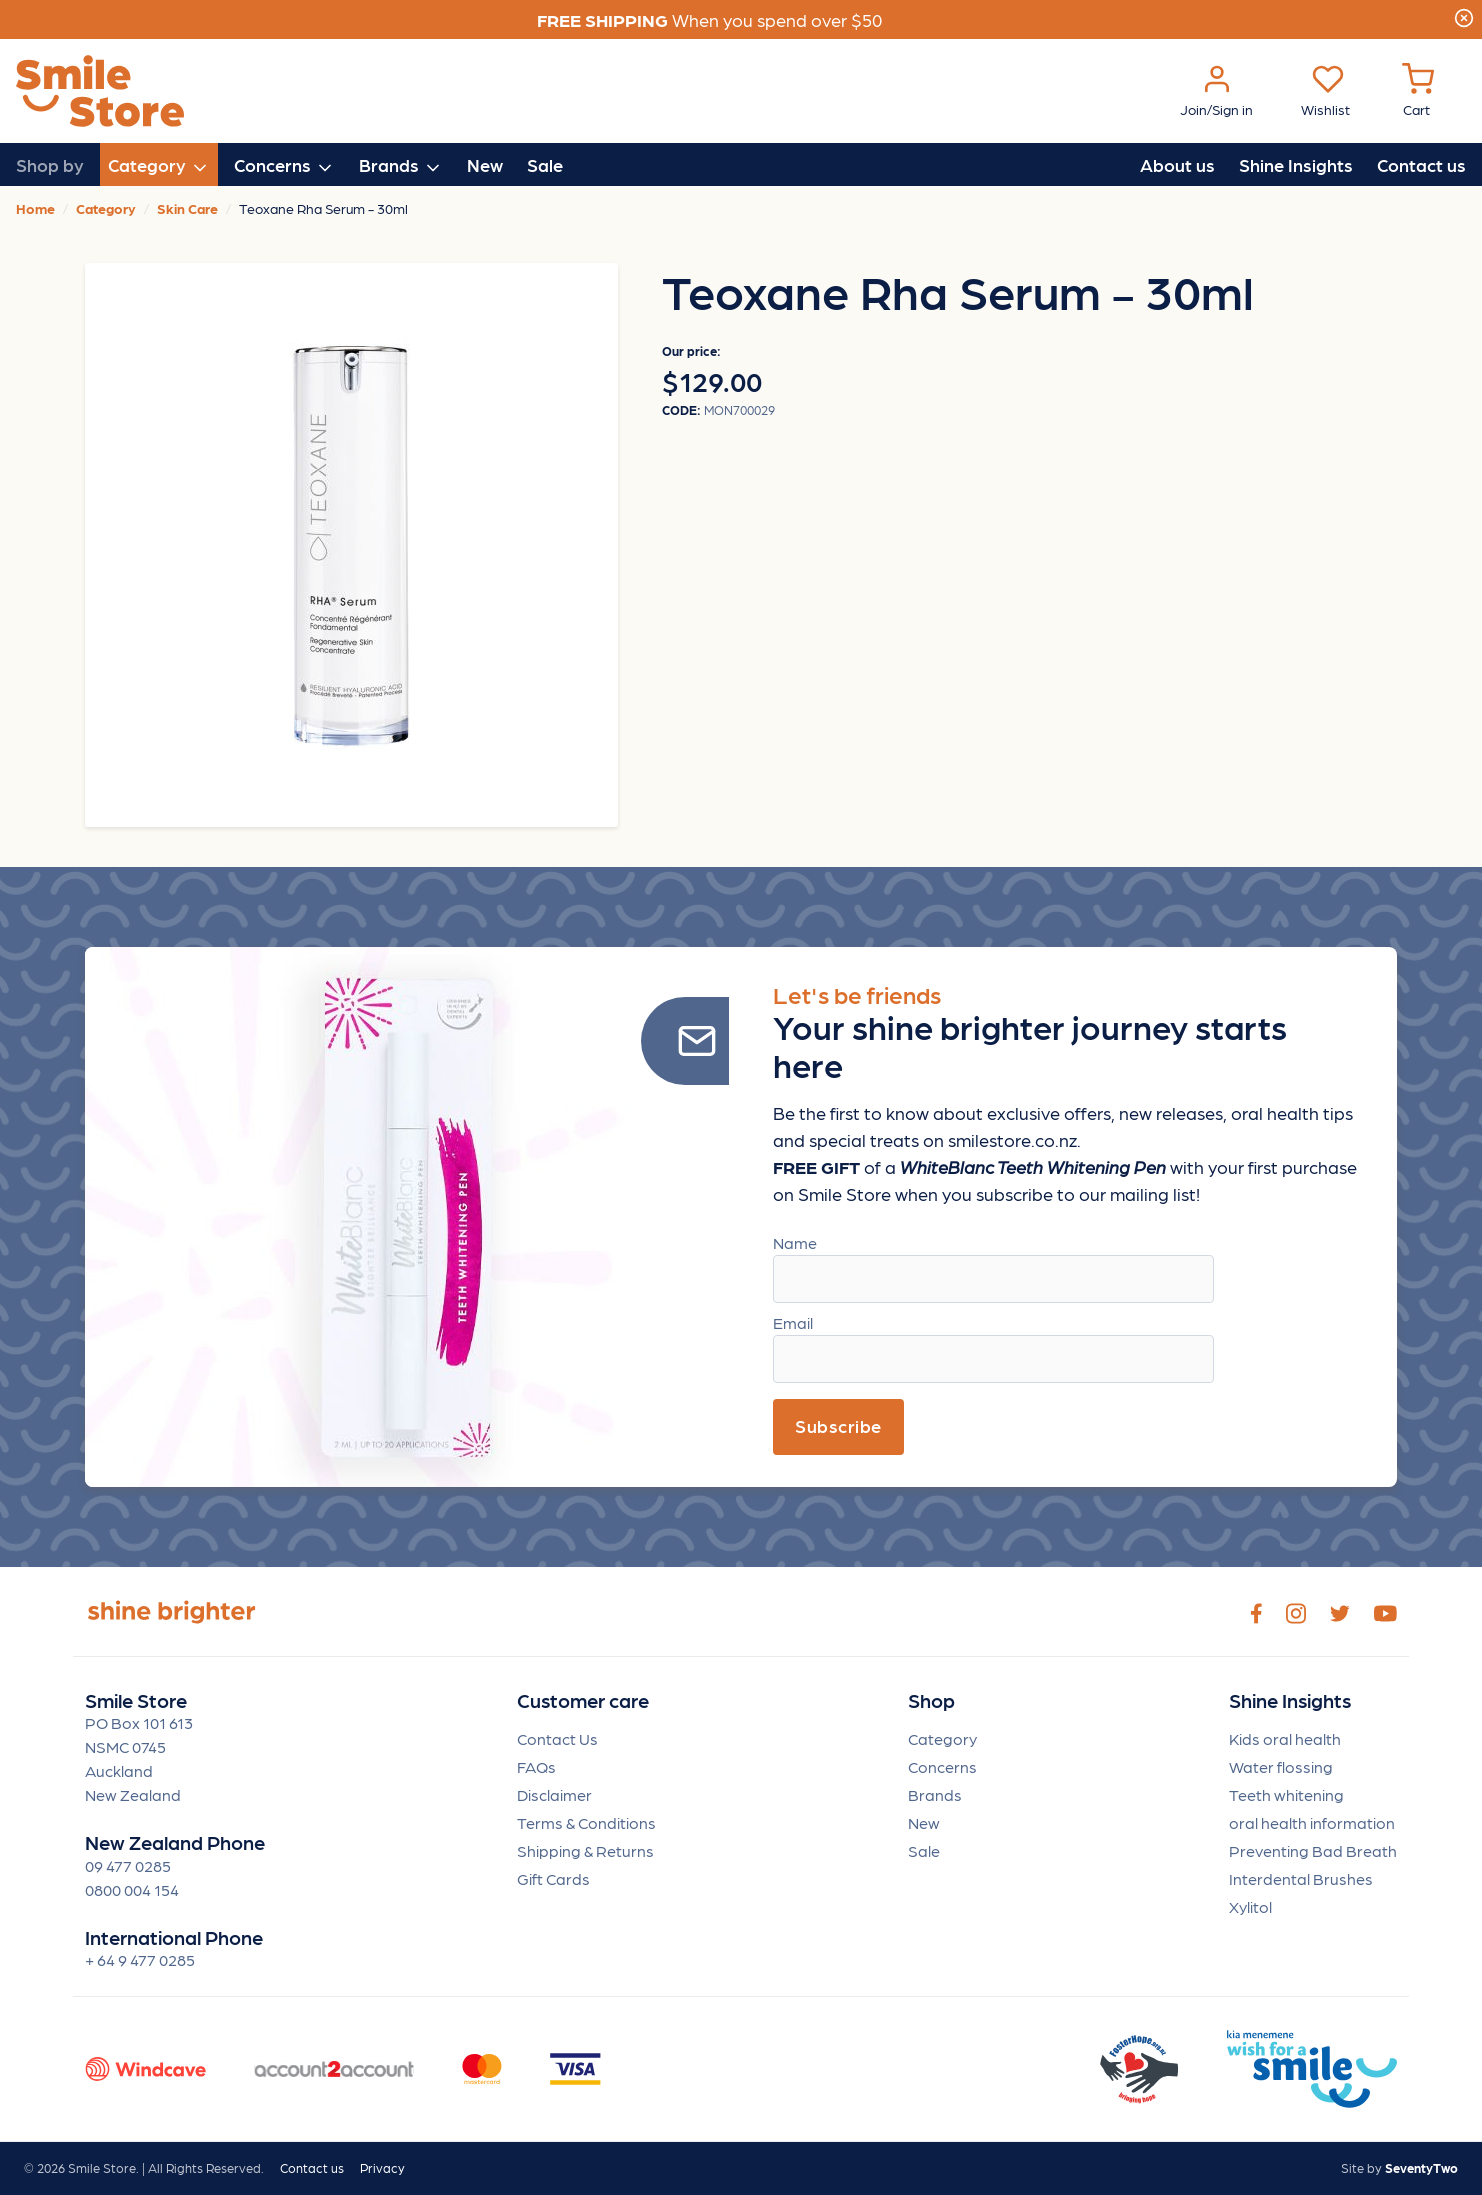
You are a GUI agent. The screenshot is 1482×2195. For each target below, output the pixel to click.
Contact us (1421, 164)
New (485, 164)
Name (795, 1242)
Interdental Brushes (1301, 1878)
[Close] (1464, 15)
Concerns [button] (284, 166)
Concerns (942, 1766)
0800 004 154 (132, 1889)
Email (793, 1322)
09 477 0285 (128, 1865)
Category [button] (159, 166)
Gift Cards (553, 1878)
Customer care (583, 1700)
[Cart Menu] (1418, 91)
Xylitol (1250, 1906)
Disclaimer (554, 1794)
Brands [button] (401, 166)
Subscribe (838, 1425)
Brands (935, 1794)
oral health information (1312, 1822)
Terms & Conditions (586, 1822)
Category (942, 1738)
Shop (931, 1700)
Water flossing (1281, 1766)
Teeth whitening (1286, 1794)
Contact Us (557, 1738)
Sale (545, 164)
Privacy (382, 2167)
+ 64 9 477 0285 (140, 1959)
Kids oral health (1285, 1738)
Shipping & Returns (585, 1850)
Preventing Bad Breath (1313, 1850)
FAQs (536, 1766)
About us (1177, 164)
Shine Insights (1296, 164)
